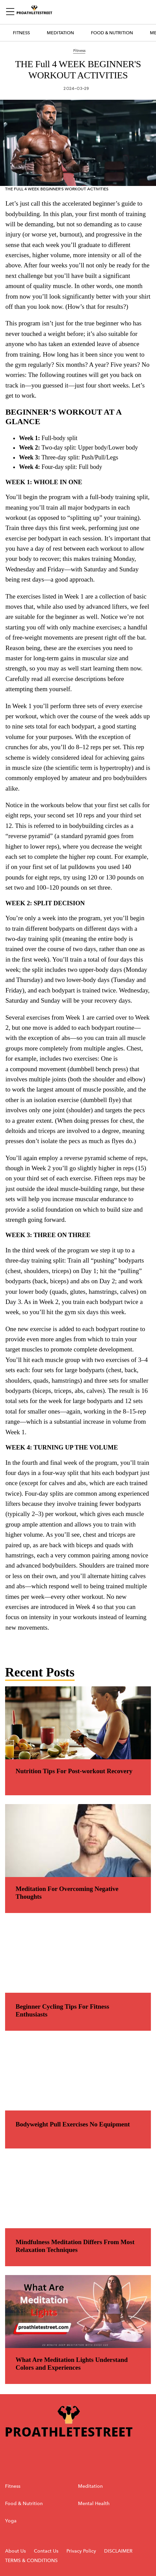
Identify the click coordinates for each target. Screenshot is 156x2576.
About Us (15, 2551)
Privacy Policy (81, 2551)
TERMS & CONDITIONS (31, 2560)
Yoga (11, 2521)
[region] (78, 922)
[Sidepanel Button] (11, 12)
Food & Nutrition (112, 32)
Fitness (21, 32)
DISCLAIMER (118, 2551)
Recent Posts (40, 1672)
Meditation (60, 32)
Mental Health (94, 2503)
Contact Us (46, 2551)
